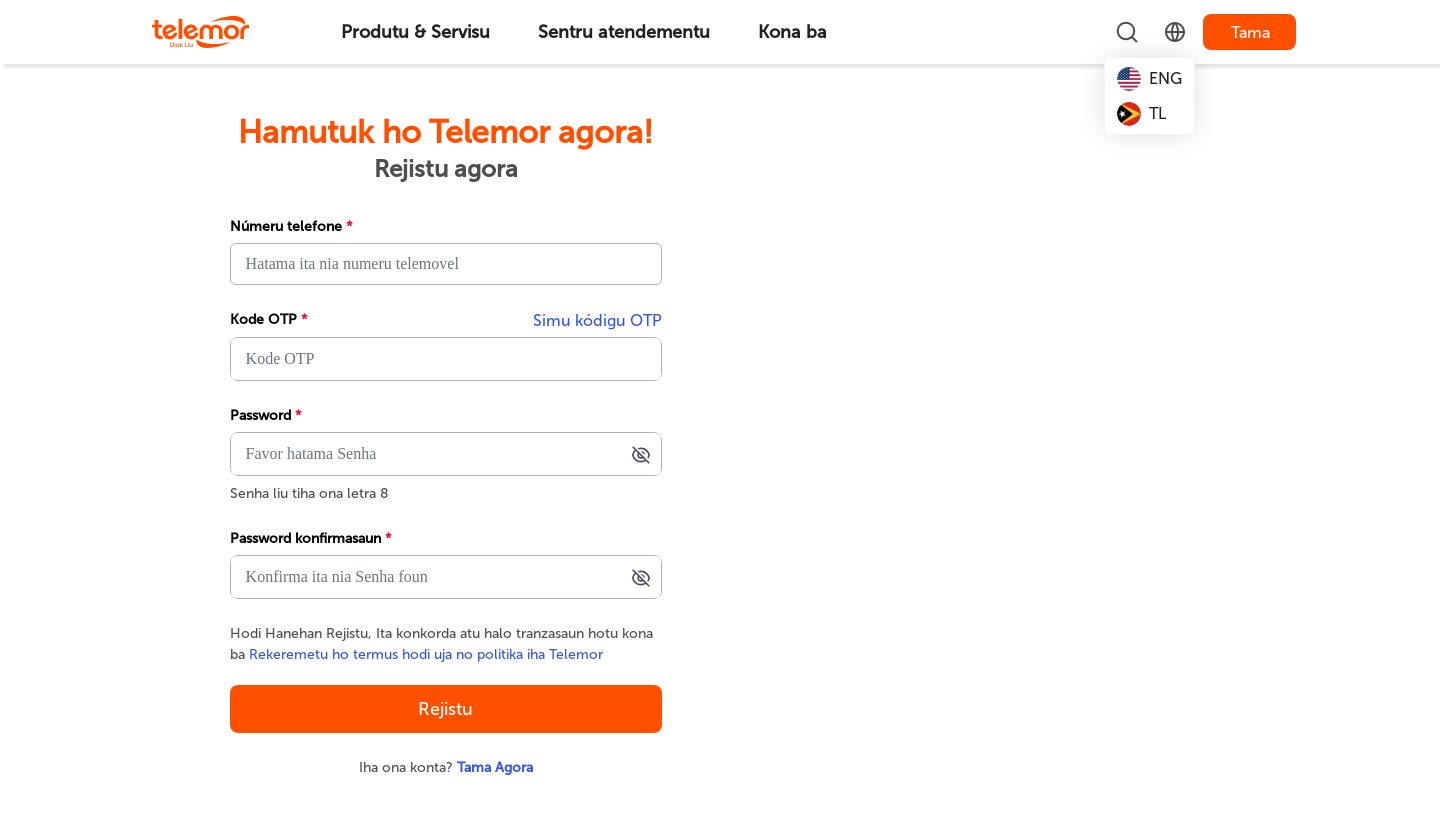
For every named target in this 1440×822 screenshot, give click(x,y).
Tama (1250, 32)
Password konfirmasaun (311, 538)
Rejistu (445, 709)
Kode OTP (269, 319)
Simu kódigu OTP (597, 320)
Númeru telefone (291, 226)
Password (266, 415)
